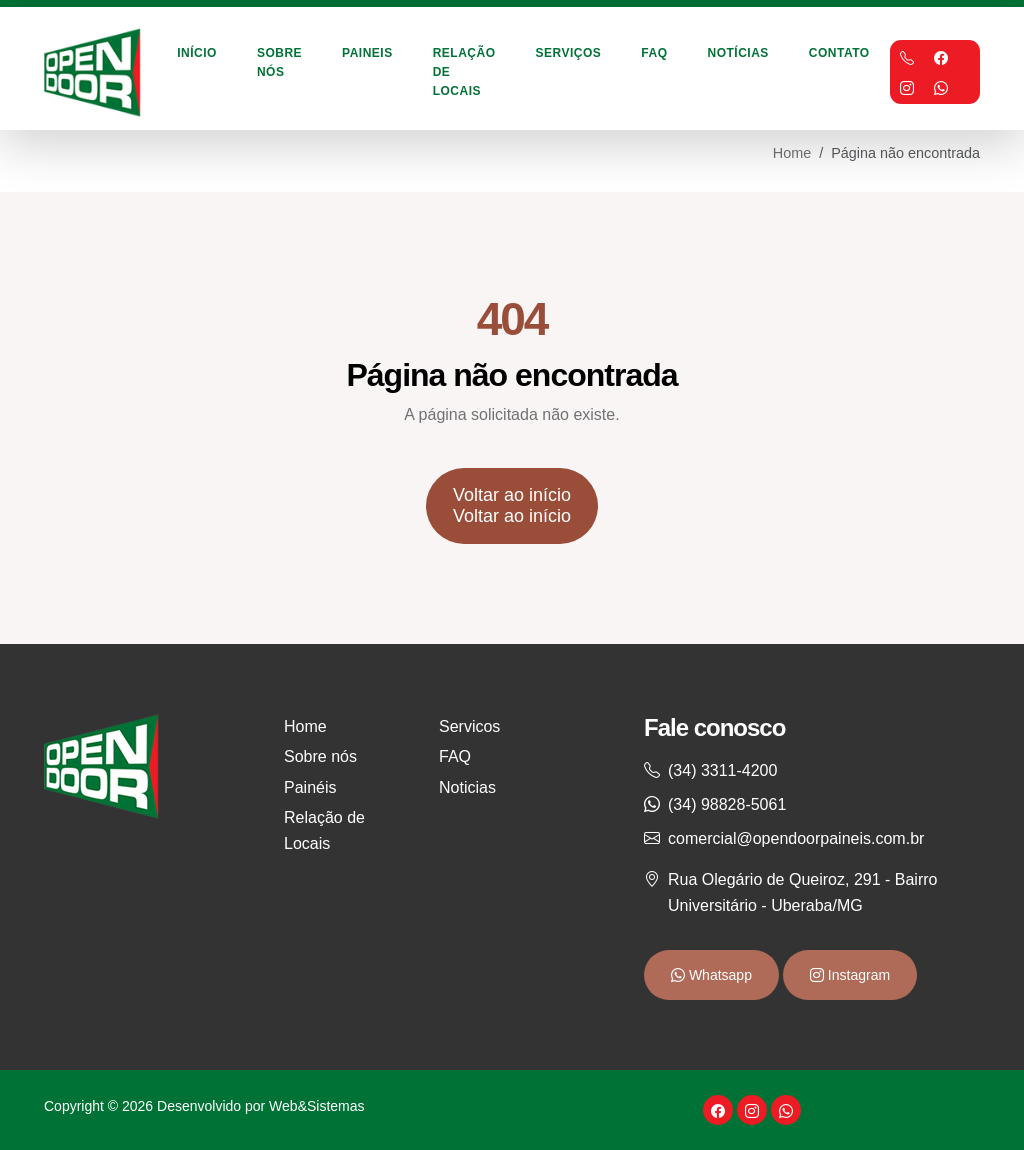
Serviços (569, 53)
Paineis (367, 53)
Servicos (469, 726)
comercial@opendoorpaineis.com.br (796, 838)
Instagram (857, 975)
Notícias (738, 53)
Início (197, 53)
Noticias (467, 787)
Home (792, 153)
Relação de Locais (464, 72)
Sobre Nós (279, 62)
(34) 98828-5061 (727, 804)
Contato (839, 53)
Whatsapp (718, 975)
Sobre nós (320, 756)
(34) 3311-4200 (722, 770)
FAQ (654, 53)
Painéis (310, 787)
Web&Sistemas (316, 1106)
